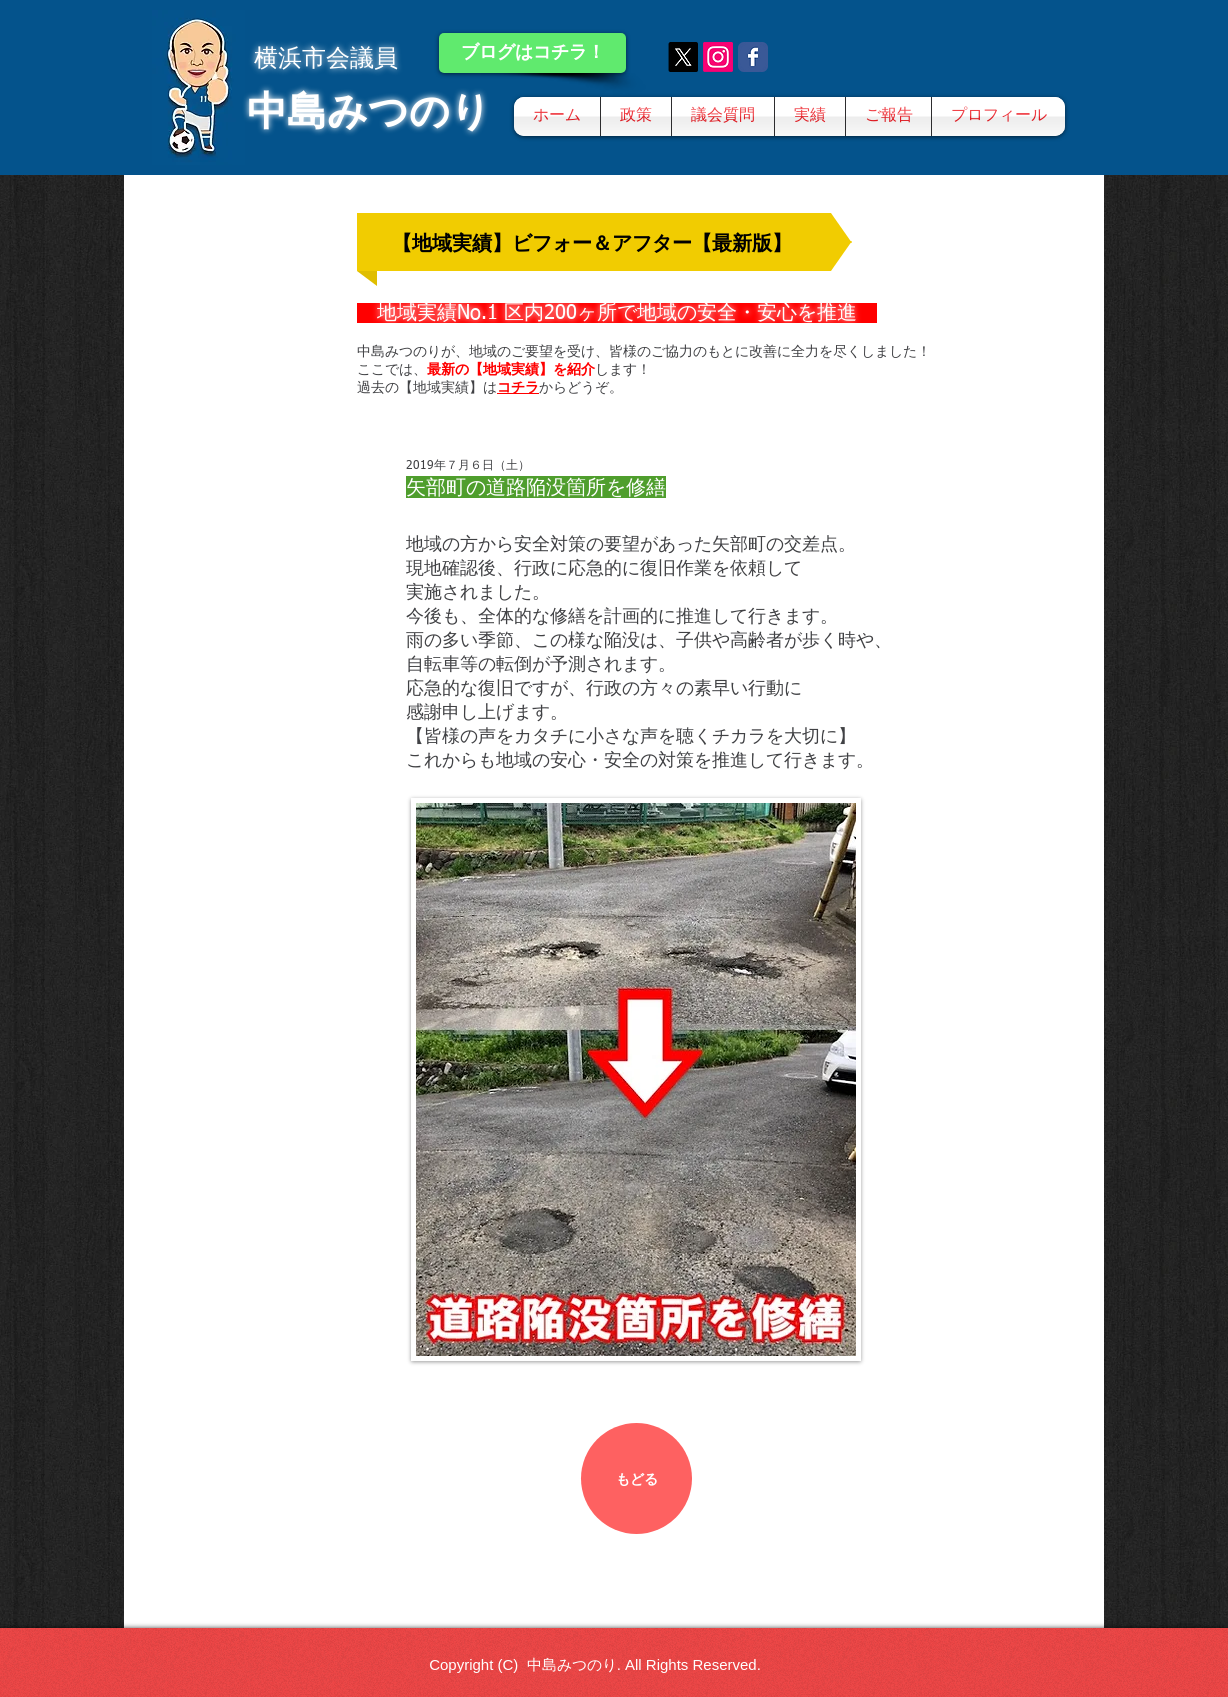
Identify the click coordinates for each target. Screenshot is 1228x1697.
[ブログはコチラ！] (532, 53)
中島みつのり (369, 111)
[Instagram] (718, 57)
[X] (683, 57)
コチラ (518, 387)
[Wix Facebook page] (753, 57)
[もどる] (636, 1478)
